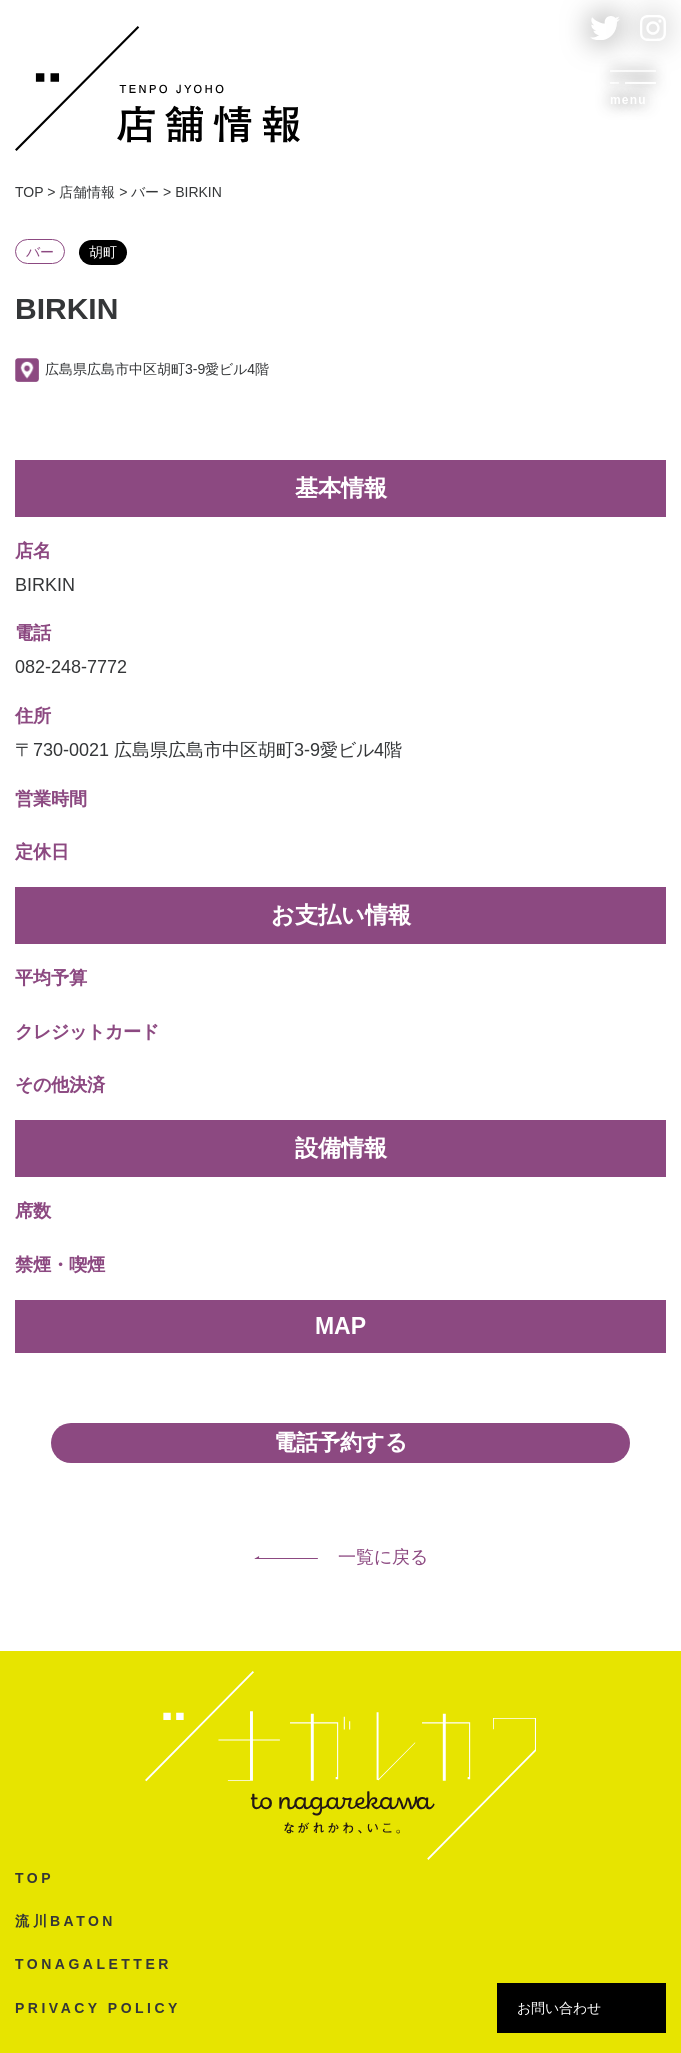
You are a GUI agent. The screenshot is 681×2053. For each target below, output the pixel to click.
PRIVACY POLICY (98, 2008)
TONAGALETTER (93, 1964)
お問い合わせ (559, 2008)
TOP (34, 1878)
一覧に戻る (341, 1557)
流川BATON (65, 1921)
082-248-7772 (71, 667)
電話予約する (341, 1442)
